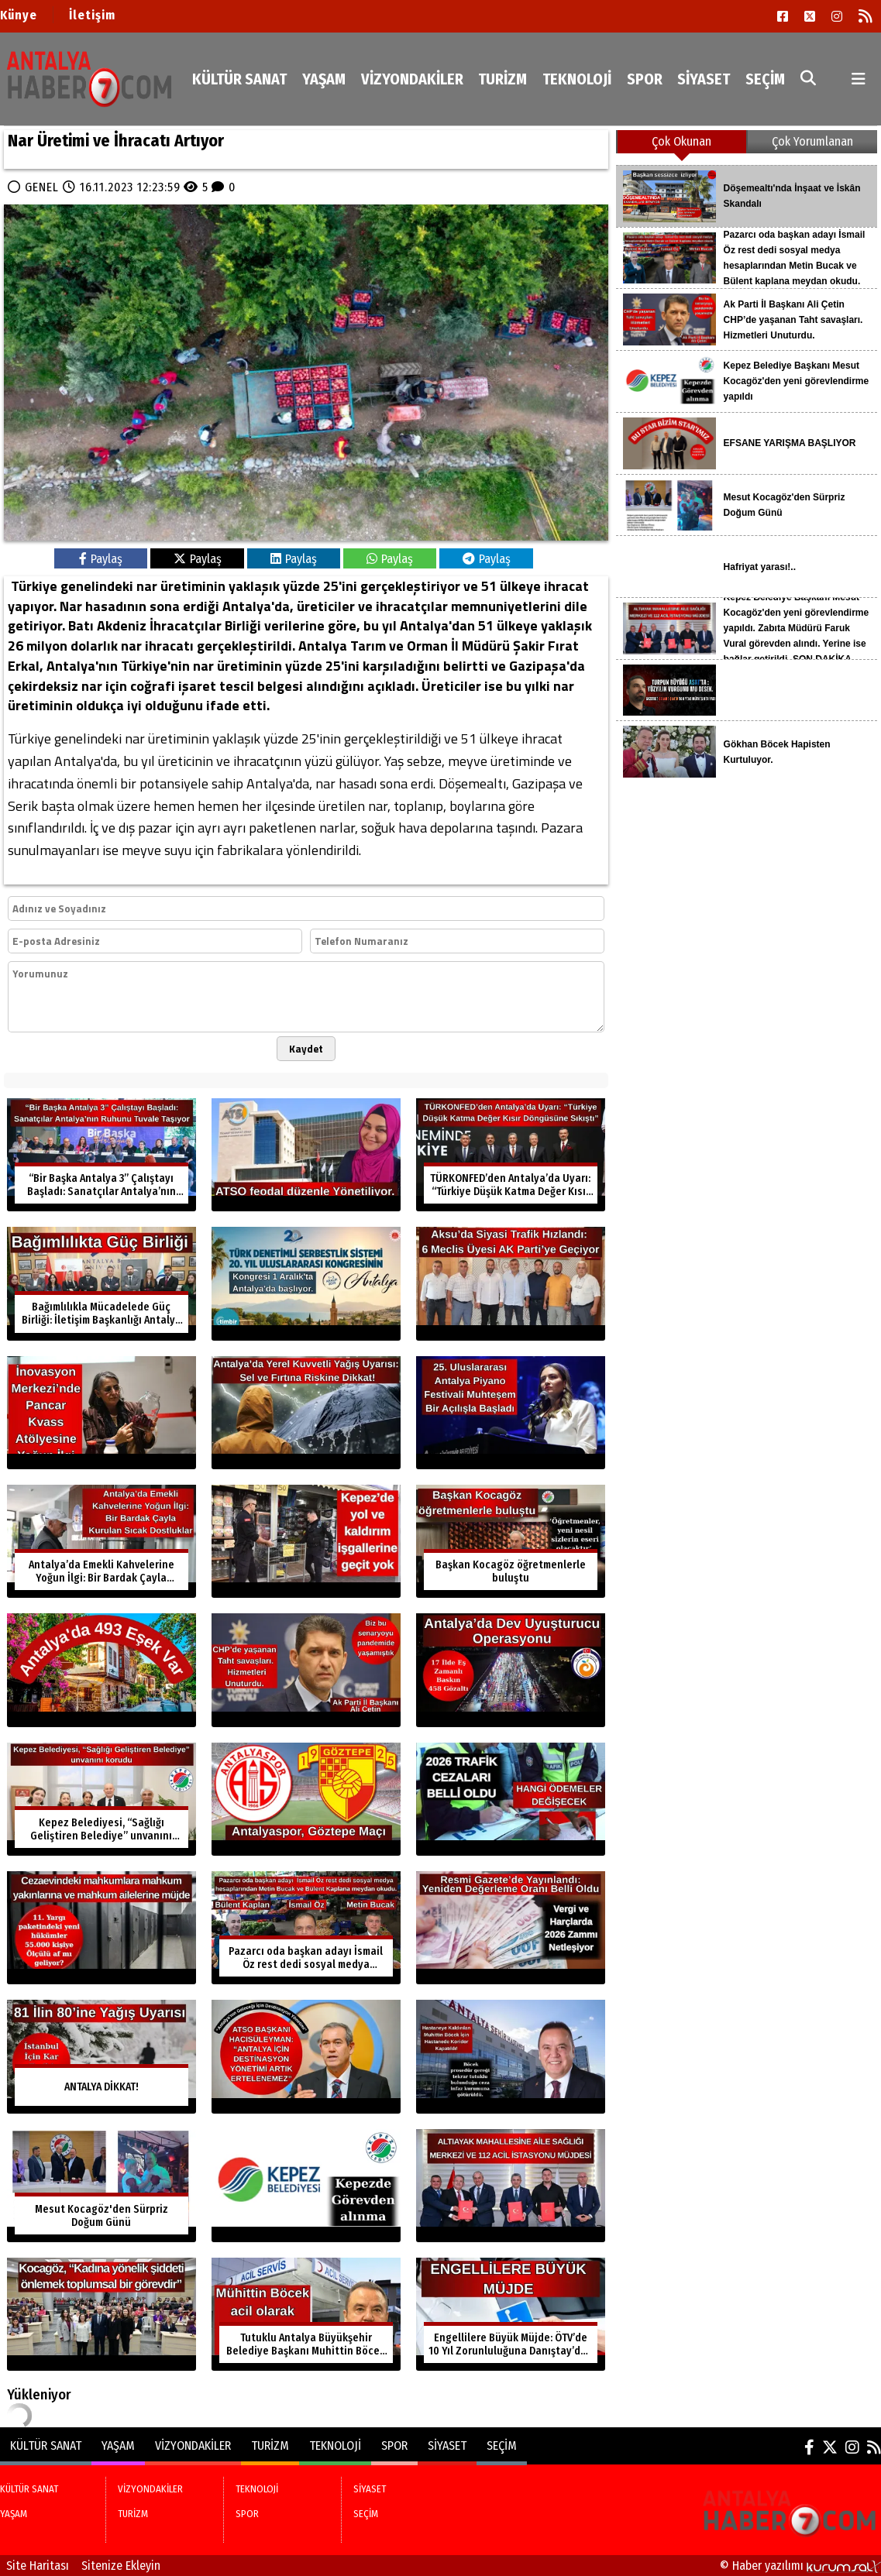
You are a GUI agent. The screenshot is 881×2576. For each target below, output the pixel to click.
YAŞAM (324, 79)
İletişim (92, 15)
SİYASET (703, 79)
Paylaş (100, 558)
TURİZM (502, 79)
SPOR (644, 79)
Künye (18, 15)
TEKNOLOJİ (576, 79)
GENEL (42, 187)
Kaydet (306, 1048)
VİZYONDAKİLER (412, 79)
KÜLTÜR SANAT (239, 79)
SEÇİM (765, 79)
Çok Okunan (681, 141)
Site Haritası (37, 2565)
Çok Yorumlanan (812, 141)
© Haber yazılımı (800, 2565)
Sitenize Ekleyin (120, 2565)
